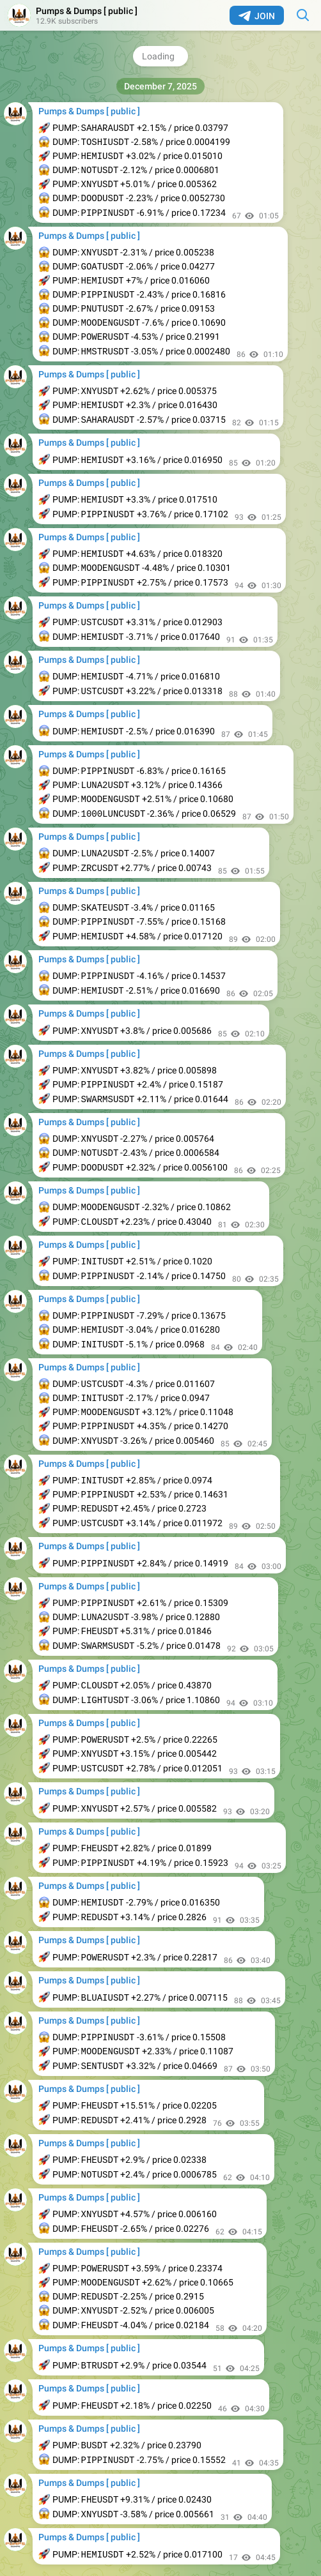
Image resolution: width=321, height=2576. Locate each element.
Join (257, 16)
